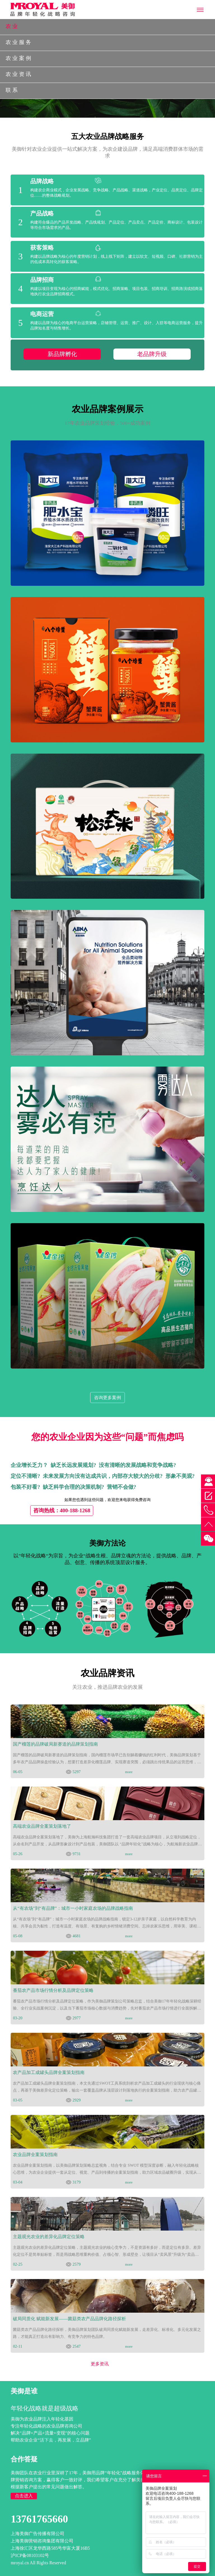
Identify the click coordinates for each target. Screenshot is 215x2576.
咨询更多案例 (107, 1397)
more (129, 1772)
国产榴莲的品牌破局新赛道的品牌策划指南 (55, 1744)
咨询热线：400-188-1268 (61, 1510)
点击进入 (24, 2495)
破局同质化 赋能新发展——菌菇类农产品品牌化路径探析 (69, 2318)
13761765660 (39, 2519)
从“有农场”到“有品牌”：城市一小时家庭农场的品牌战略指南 (73, 1908)
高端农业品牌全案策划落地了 (42, 1826)
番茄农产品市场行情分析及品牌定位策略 (53, 1990)
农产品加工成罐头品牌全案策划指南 (49, 2072)
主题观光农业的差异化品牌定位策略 (49, 2236)
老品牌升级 (152, 354)
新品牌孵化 (62, 354)
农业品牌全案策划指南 (35, 2154)
